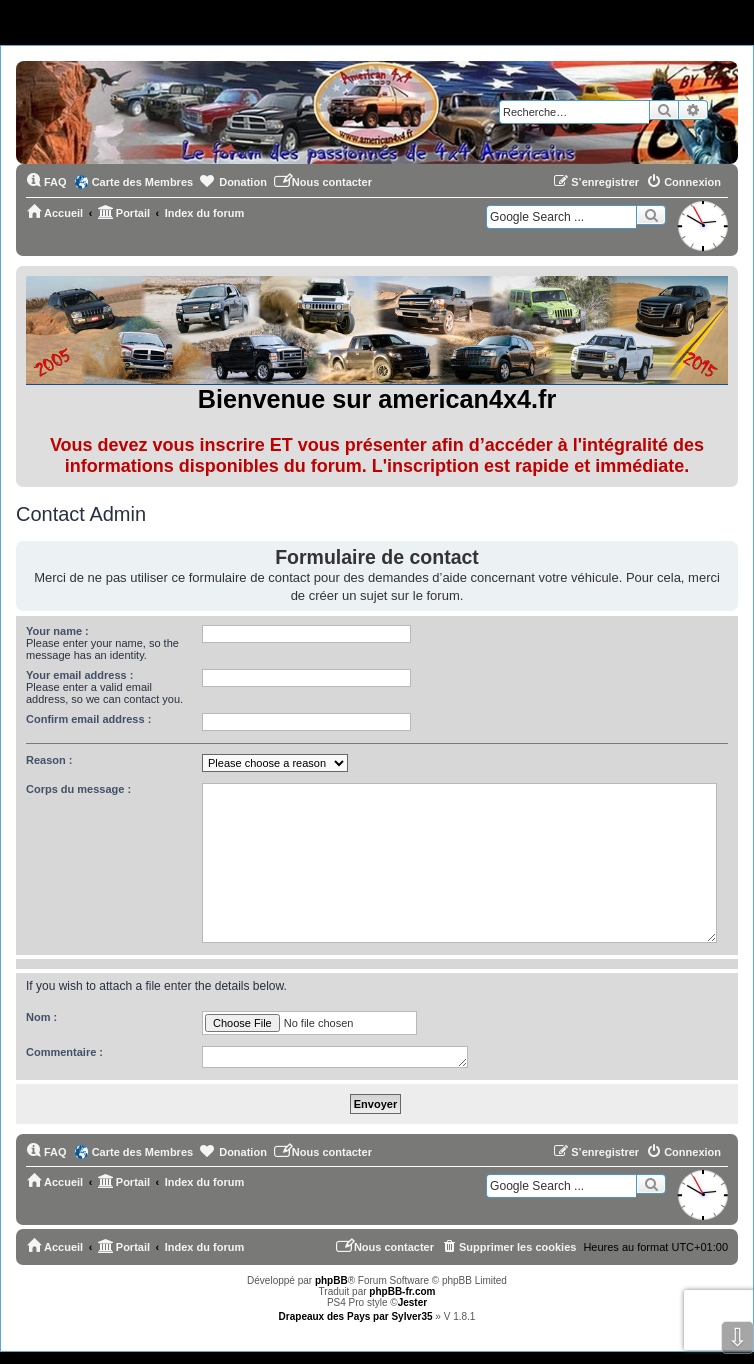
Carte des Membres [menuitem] (143, 182)
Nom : (41, 1017)
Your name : (57, 631)
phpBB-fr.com (402, 1291)
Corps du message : (78, 789)
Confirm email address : (88, 719)
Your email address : (79, 675)
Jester (412, 1302)
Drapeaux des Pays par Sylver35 (356, 1316)
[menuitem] (46, 182)
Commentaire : (64, 1052)
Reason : (49, 760)
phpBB (331, 1280)
